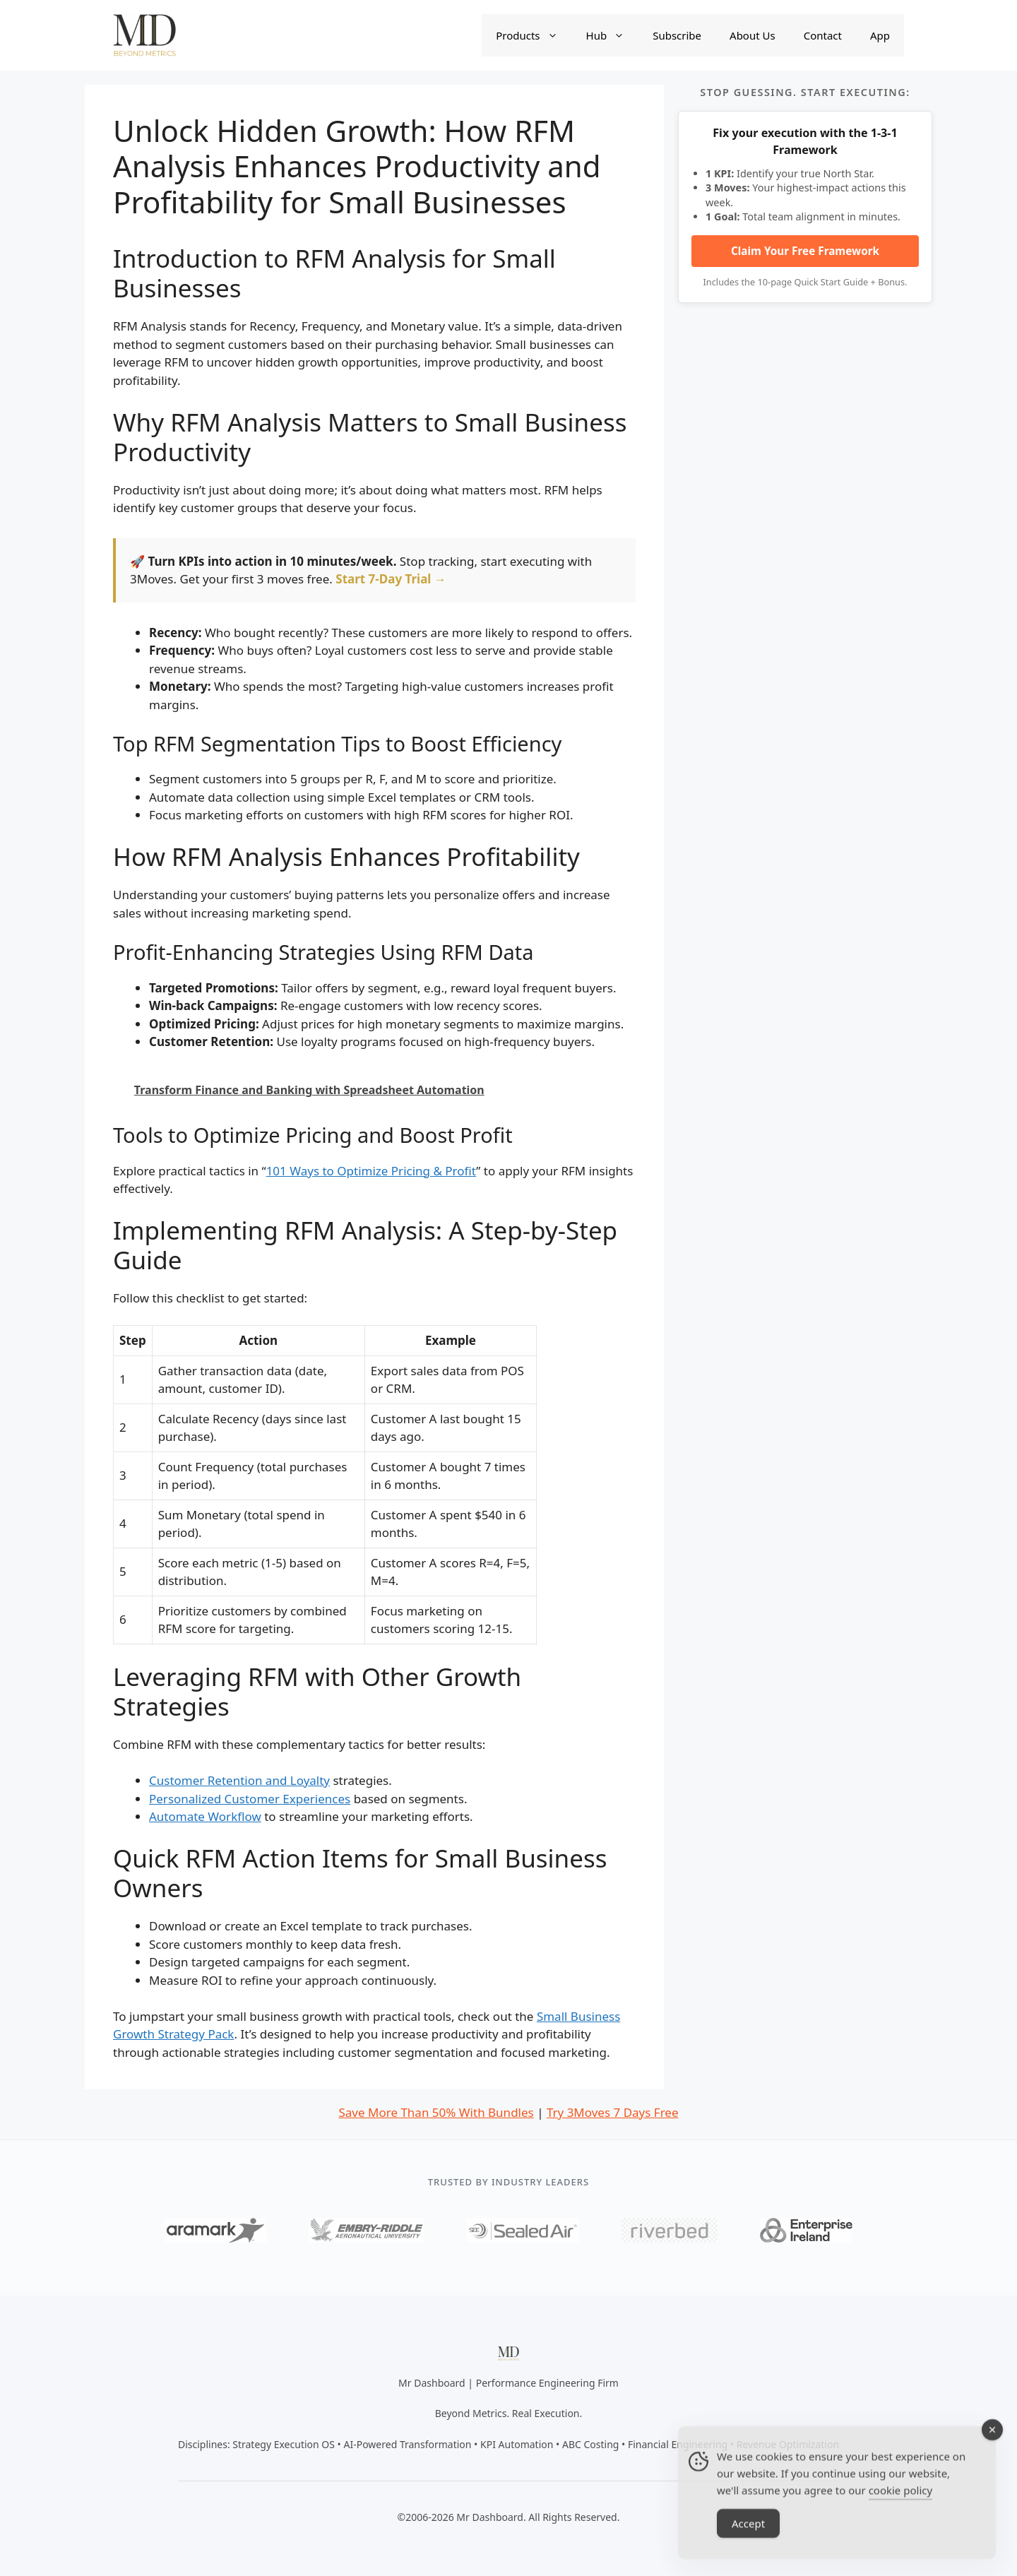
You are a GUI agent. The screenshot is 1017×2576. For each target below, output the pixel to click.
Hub (612, 35)
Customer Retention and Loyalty (239, 1780)
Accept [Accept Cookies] (748, 2543)
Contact (823, 35)
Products (533, 35)
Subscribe (677, 35)
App (880, 35)
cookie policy (900, 2510)
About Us (752, 35)
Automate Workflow (205, 1816)
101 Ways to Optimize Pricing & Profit (371, 1171)
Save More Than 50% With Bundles (435, 2112)
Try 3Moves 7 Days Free (613, 2112)
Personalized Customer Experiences (249, 1799)
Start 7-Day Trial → (390, 579)
